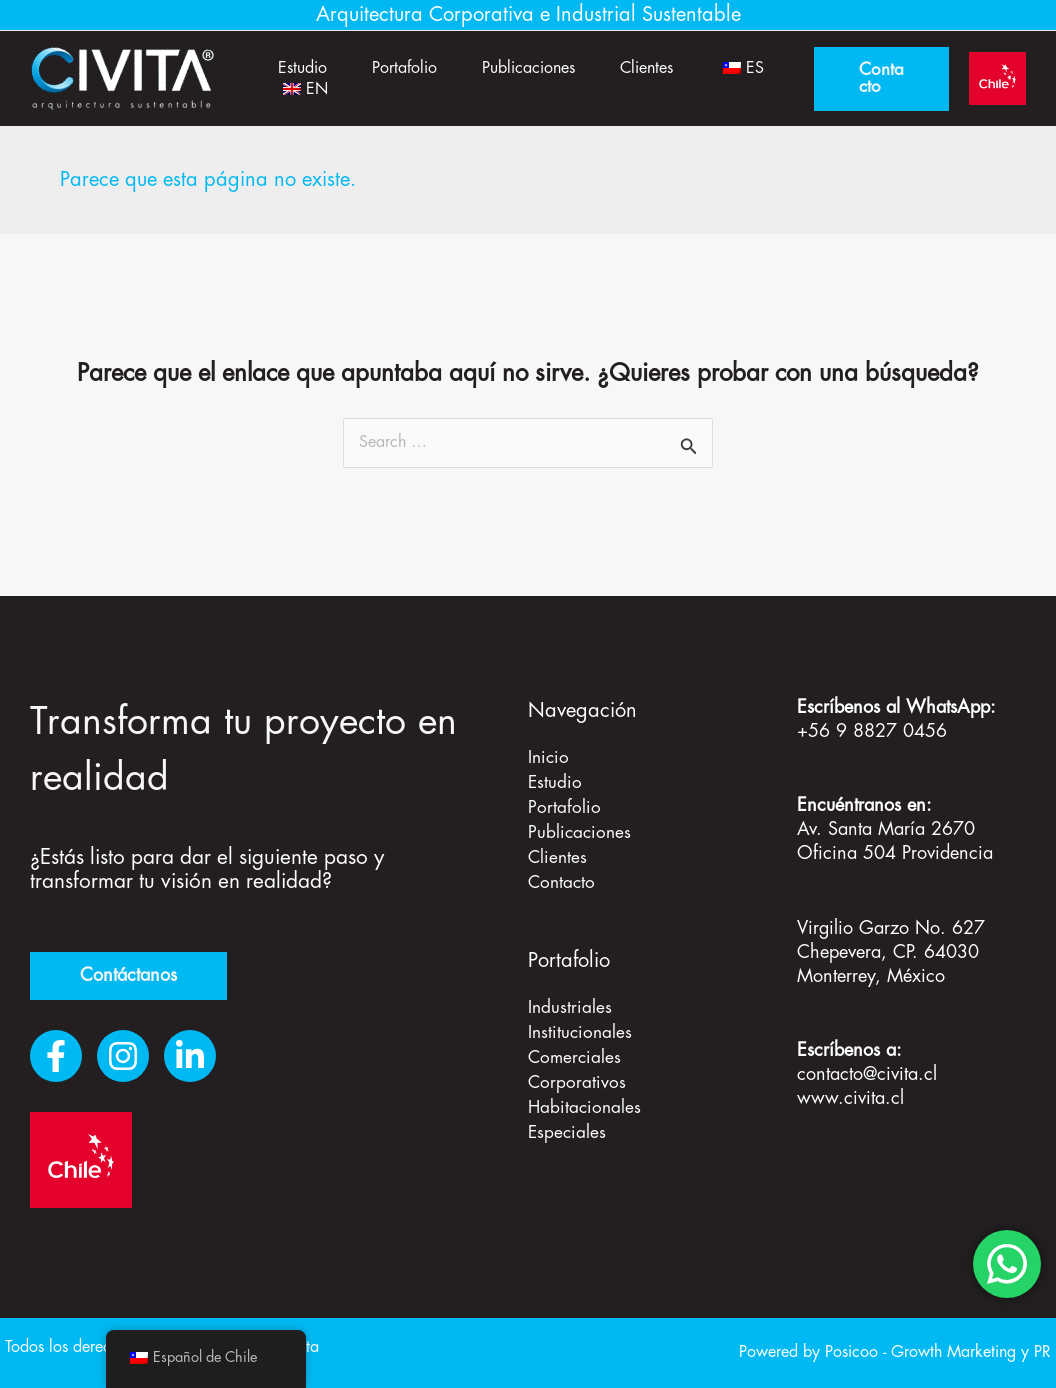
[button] (886, 79)
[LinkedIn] (190, 1056)
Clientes (664, 65)
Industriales (570, 1002)
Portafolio (412, 65)
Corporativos (577, 1074)
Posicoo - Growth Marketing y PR (938, 1352)
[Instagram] (123, 1056)
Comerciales (576, 1050)
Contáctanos (128, 976)
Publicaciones (541, 65)
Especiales (568, 1122)
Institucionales (581, 1026)
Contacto (563, 878)
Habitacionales (586, 1098)
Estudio (305, 65)
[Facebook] (56, 1056)
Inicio (549, 758)
